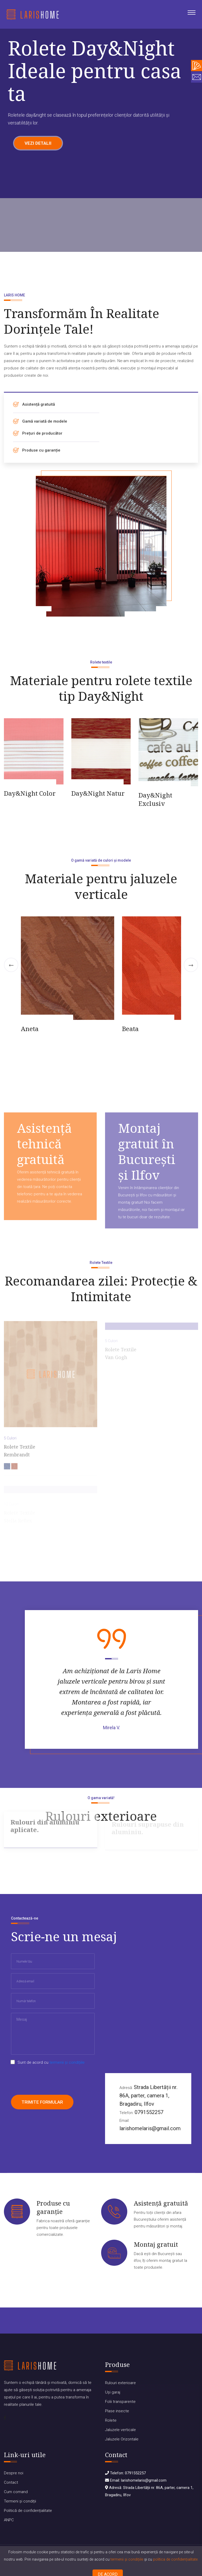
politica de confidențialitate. (175, 2559)
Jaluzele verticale (120, 2429)
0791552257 (149, 2112)
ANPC (9, 2520)
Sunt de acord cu (51, 2062)
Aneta (30, 1029)
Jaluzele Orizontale (121, 2439)
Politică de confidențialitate (28, 2510)
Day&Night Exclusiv (155, 799)
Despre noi (13, 2473)
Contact (11, 2482)
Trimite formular (42, 2102)
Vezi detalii (38, 146)
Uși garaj (112, 2392)
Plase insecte (117, 2411)
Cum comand (16, 2491)
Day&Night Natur (98, 793)
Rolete (111, 2420)
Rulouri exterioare (120, 2382)
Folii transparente (120, 2401)
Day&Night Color (30, 793)
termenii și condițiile (127, 2559)
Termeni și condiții (20, 2501)
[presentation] (50, 2080)
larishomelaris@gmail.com (150, 2128)
